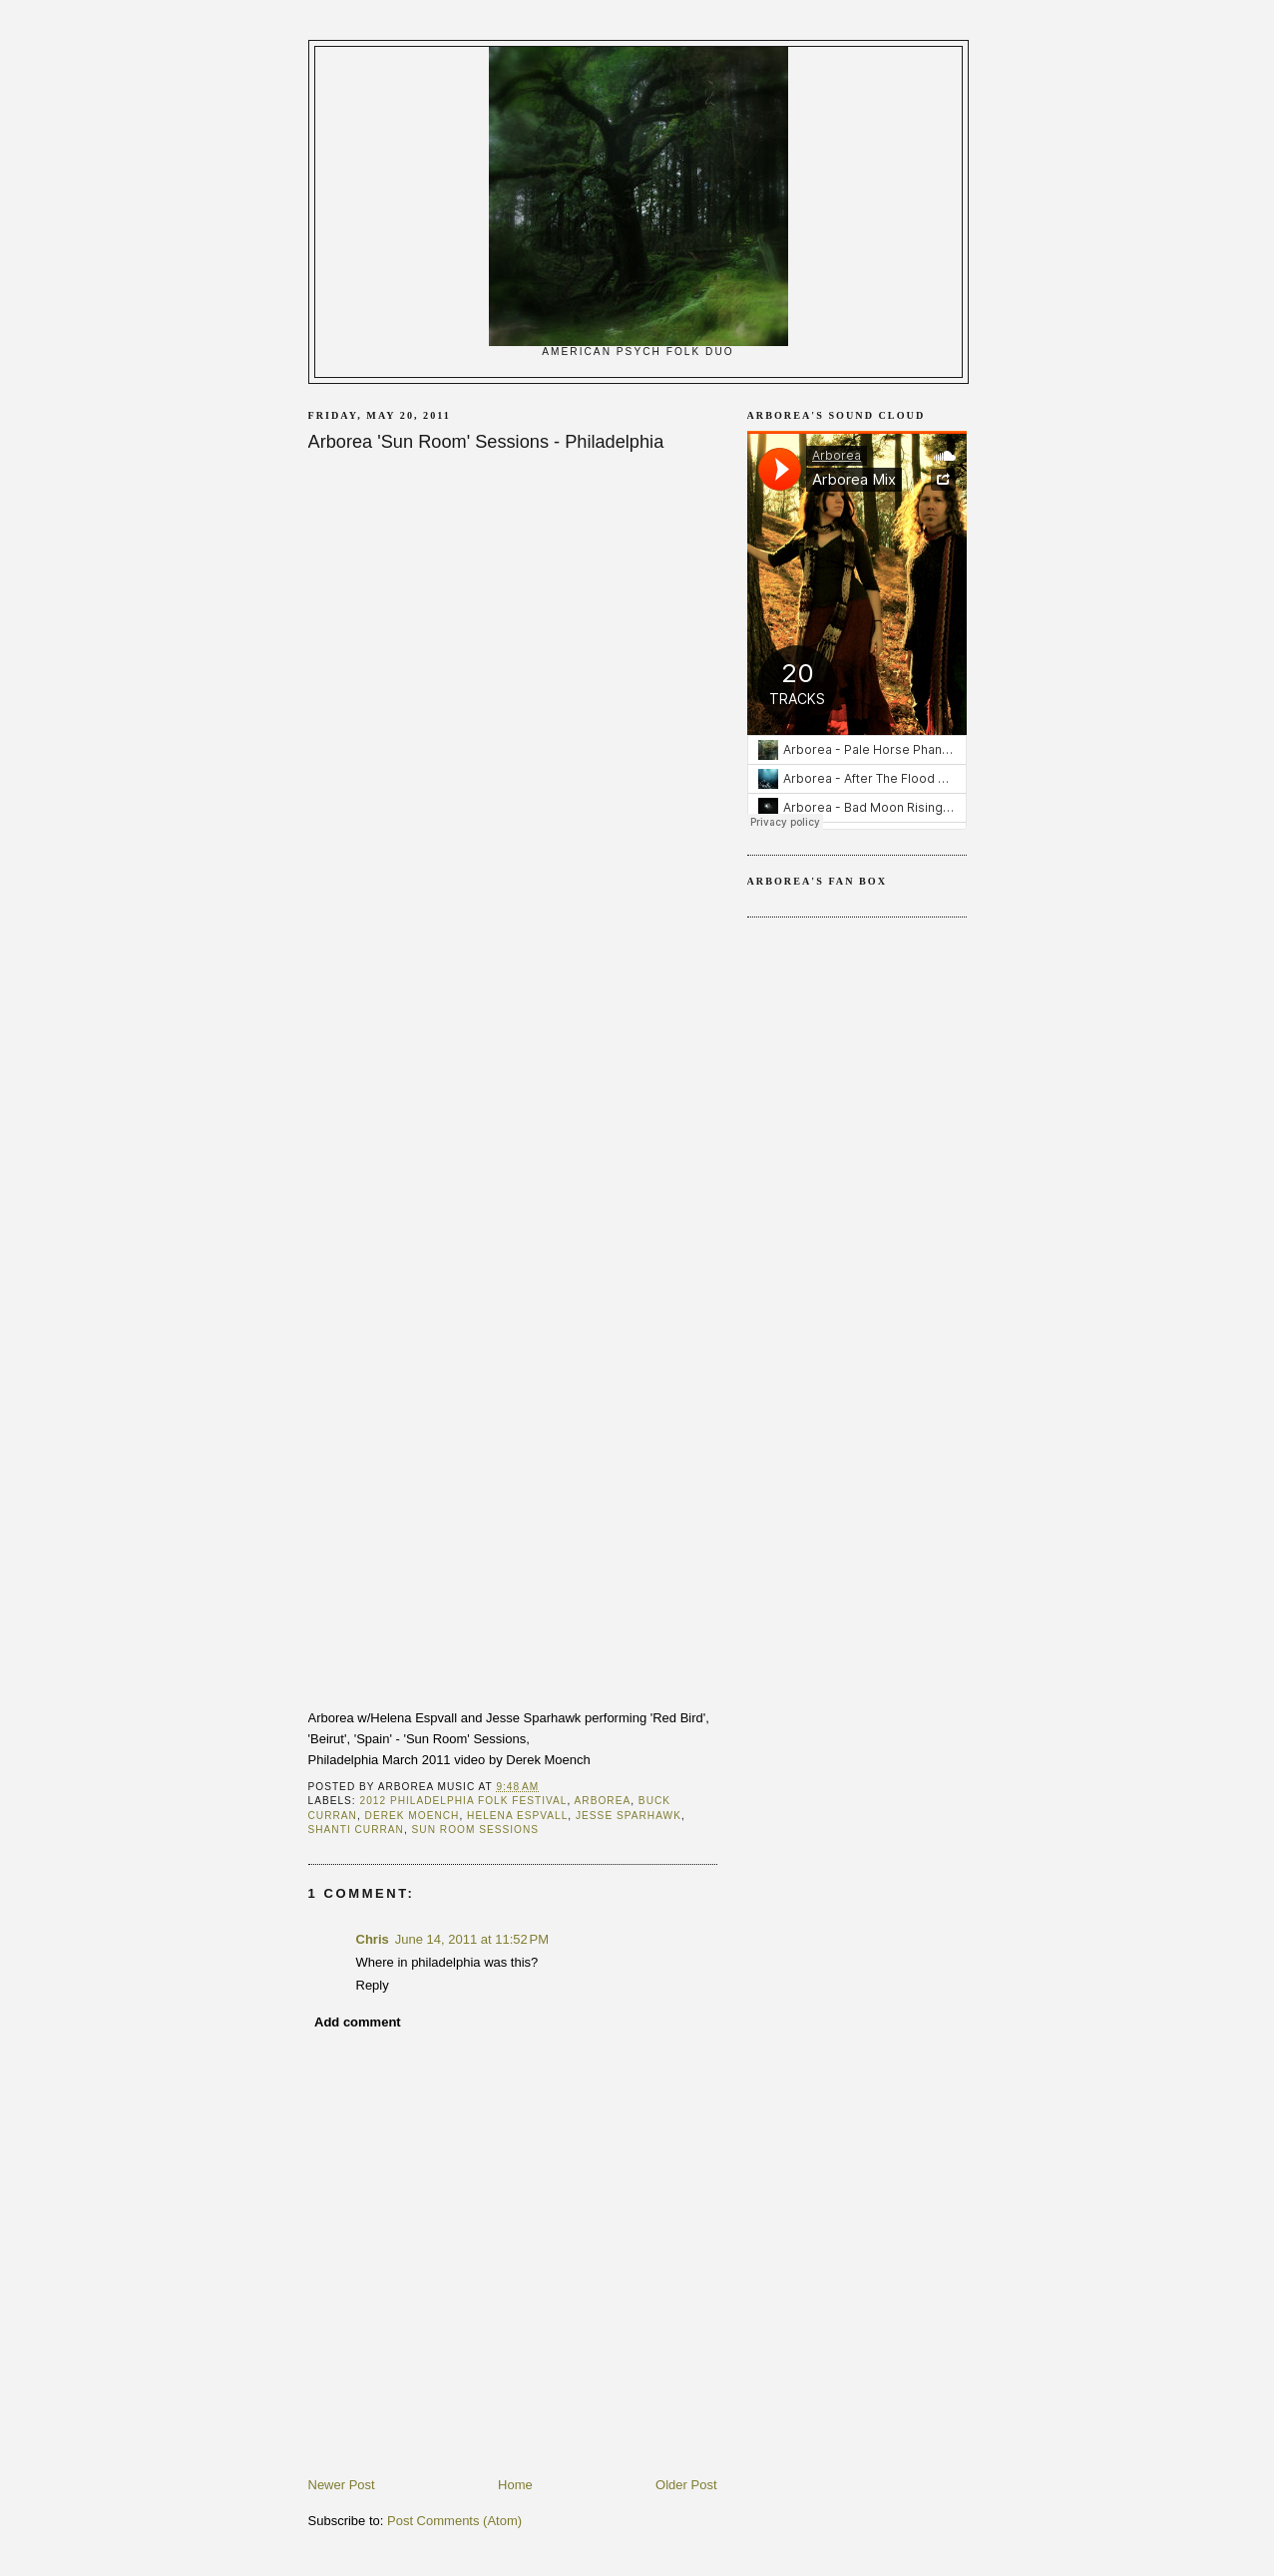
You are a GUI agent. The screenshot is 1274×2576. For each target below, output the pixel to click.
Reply (372, 1985)
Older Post (685, 2484)
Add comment (357, 2022)
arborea (603, 1800)
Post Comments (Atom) (454, 2520)
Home (515, 2484)
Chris (372, 1939)
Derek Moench (412, 1815)
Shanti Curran (356, 1829)
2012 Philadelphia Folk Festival (464, 1800)
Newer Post (341, 2484)
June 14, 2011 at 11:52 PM (472, 1939)
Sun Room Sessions (476, 1829)
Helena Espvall (517, 1815)
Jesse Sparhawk (628, 1815)
